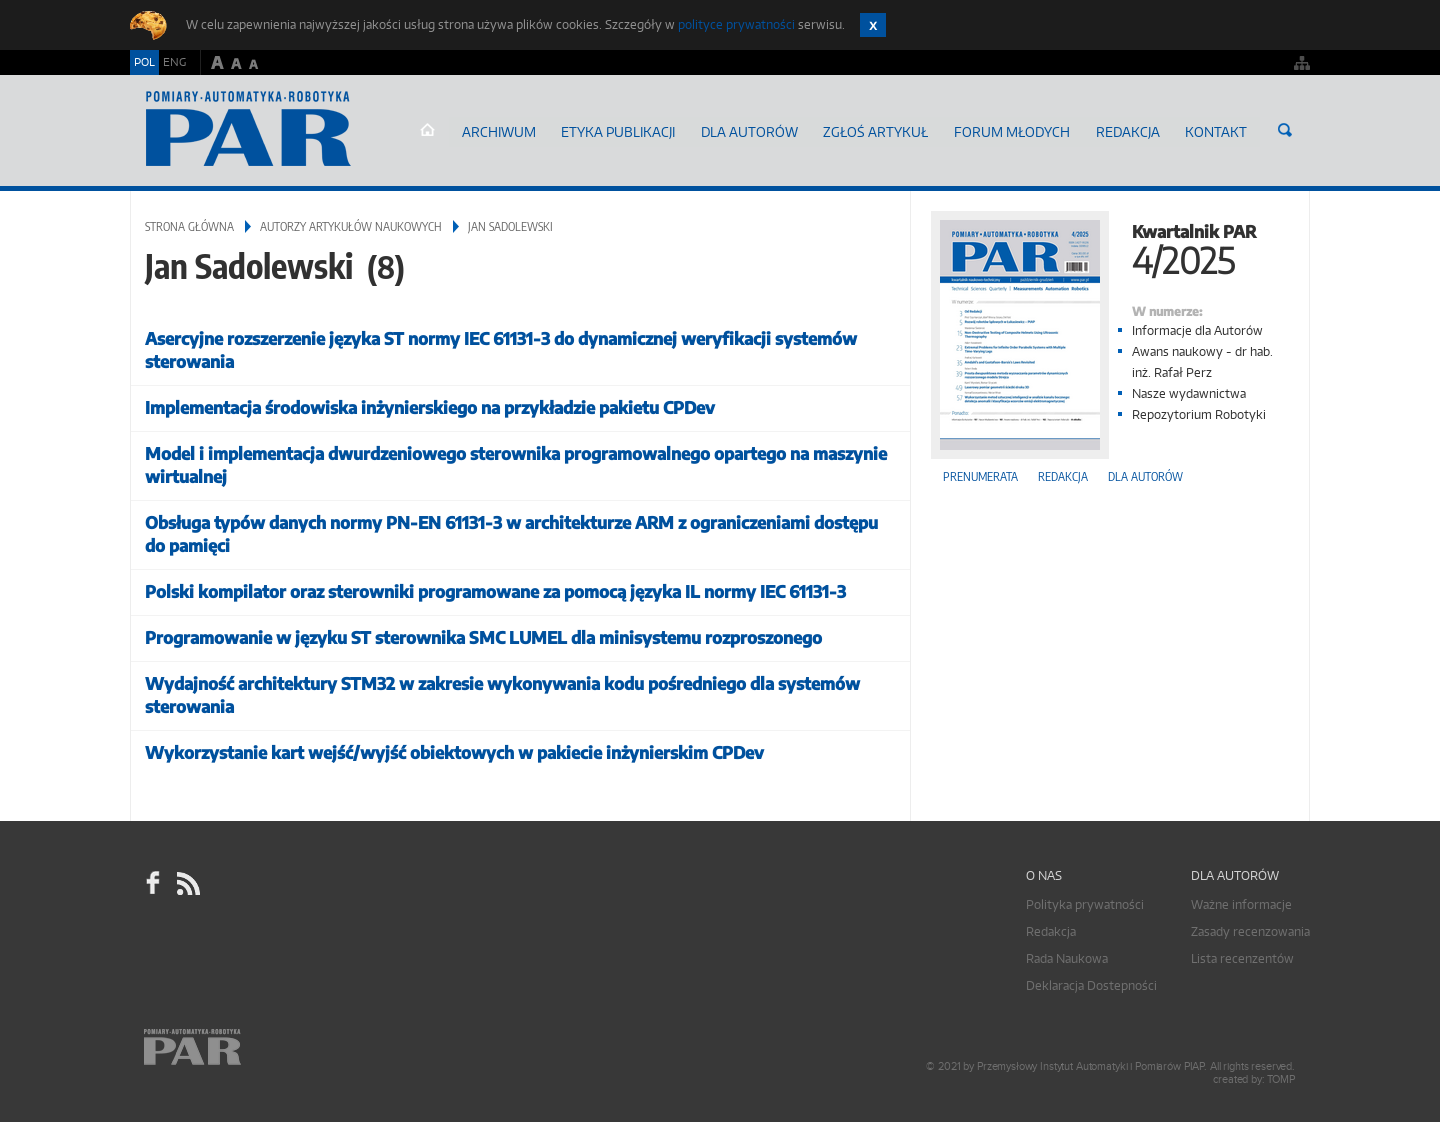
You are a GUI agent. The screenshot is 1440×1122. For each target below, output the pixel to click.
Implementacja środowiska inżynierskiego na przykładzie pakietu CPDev (430, 403)
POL (144, 62)
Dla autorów (774, 129)
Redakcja (1134, 129)
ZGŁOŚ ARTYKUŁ (894, 129)
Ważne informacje (1241, 900)
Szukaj (1285, 130)
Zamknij (873, 25)
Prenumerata (980, 472)
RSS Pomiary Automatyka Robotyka (187, 880)
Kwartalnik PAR (1110, 243)
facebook (153, 880)
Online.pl (250, 1059)
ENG (174, 62)
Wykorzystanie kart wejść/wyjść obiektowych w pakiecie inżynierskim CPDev (454, 748)
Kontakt (1218, 129)
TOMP (1281, 1075)
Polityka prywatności (1085, 900)
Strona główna (467, 130)
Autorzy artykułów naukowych (351, 222)
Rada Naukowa (1067, 954)
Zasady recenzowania (1250, 927)
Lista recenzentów (1242, 954)
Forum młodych (1023, 129)
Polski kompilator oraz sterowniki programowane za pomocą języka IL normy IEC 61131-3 (495, 587)
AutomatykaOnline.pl (248, 129)
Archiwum (536, 129)
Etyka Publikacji (650, 129)
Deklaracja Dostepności (1091, 981)
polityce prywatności (736, 24)
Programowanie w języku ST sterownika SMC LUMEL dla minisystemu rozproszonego (483, 633)
